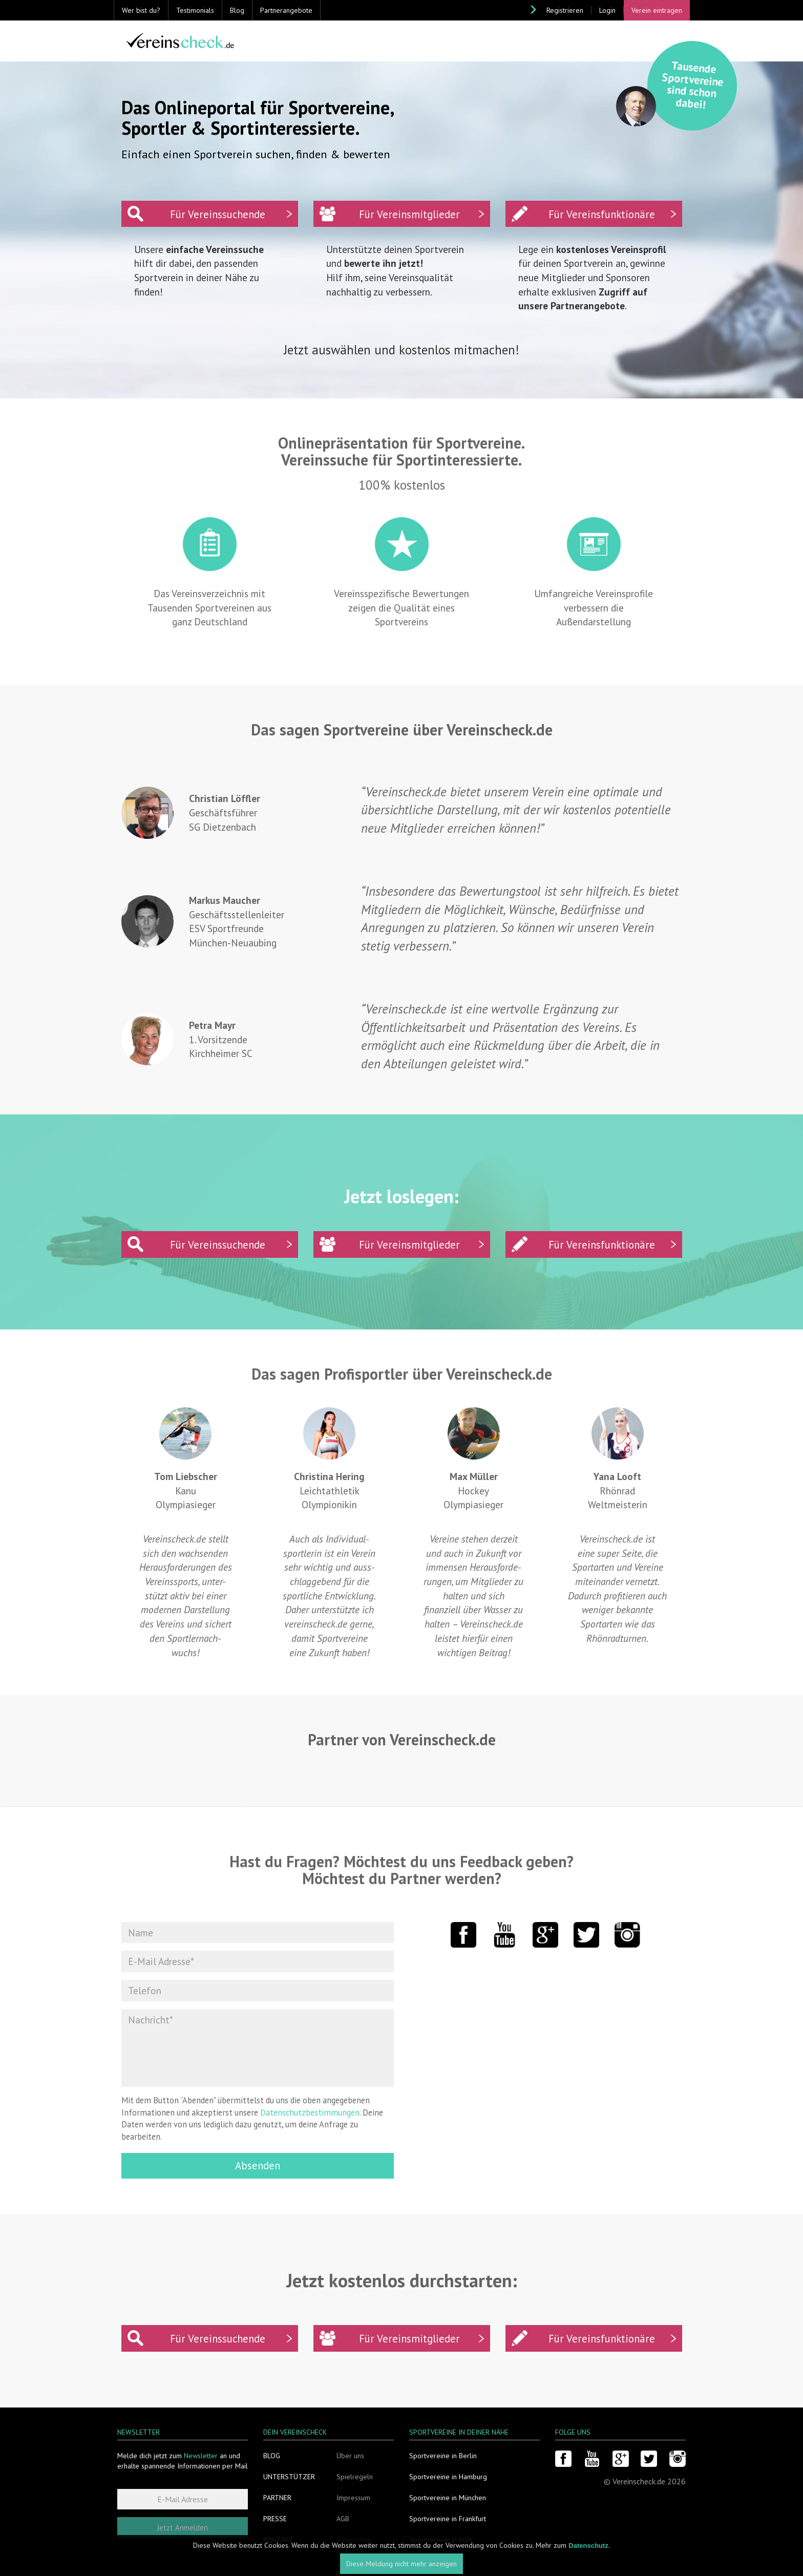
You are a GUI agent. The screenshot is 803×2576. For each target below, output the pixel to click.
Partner (277, 2497)
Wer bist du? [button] (141, 10)
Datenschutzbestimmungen (310, 2112)
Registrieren (564, 10)
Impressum (353, 2497)
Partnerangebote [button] (286, 10)
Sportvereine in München (447, 2497)
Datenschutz (354, 2539)
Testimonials (195, 10)
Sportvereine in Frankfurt (447, 2518)
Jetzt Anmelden (182, 2527)
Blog (237, 10)
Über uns (350, 2455)
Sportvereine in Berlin (443, 2455)
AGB (342, 2518)
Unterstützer (289, 2476)
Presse (275, 2518)
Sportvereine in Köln (440, 2539)
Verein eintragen (656, 10)
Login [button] (607, 10)
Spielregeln (354, 2476)
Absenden (257, 2165)
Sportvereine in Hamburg (448, 2476)
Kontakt (278, 2539)
